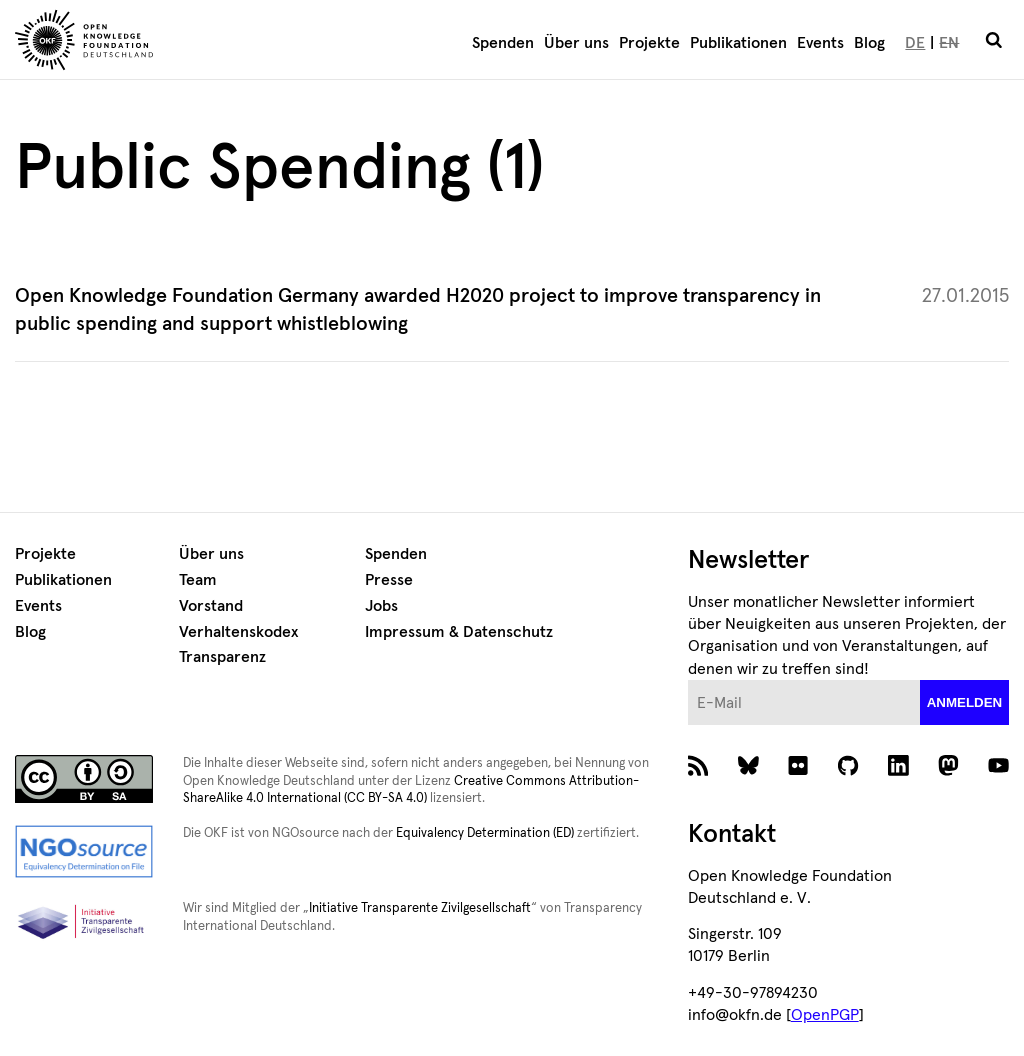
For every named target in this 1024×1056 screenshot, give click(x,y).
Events (820, 43)
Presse (389, 580)
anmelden (965, 702)
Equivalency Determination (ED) (485, 833)
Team (198, 580)
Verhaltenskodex (238, 632)
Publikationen (738, 43)
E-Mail (688, 680)
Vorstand (211, 606)
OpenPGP (825, 1015)
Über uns (576, 43)
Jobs (381, 606)
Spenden (503, 43)
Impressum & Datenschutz (459, 632)
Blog (869, 43)
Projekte (649, 43)
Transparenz (222, 657)
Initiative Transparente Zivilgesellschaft (420, 908)
